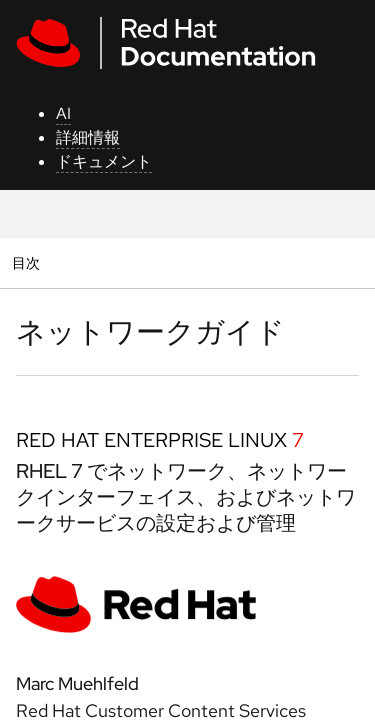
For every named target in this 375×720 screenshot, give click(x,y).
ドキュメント (104, 161)
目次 (28, 262)
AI (63, 113)
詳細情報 (88, 137)
